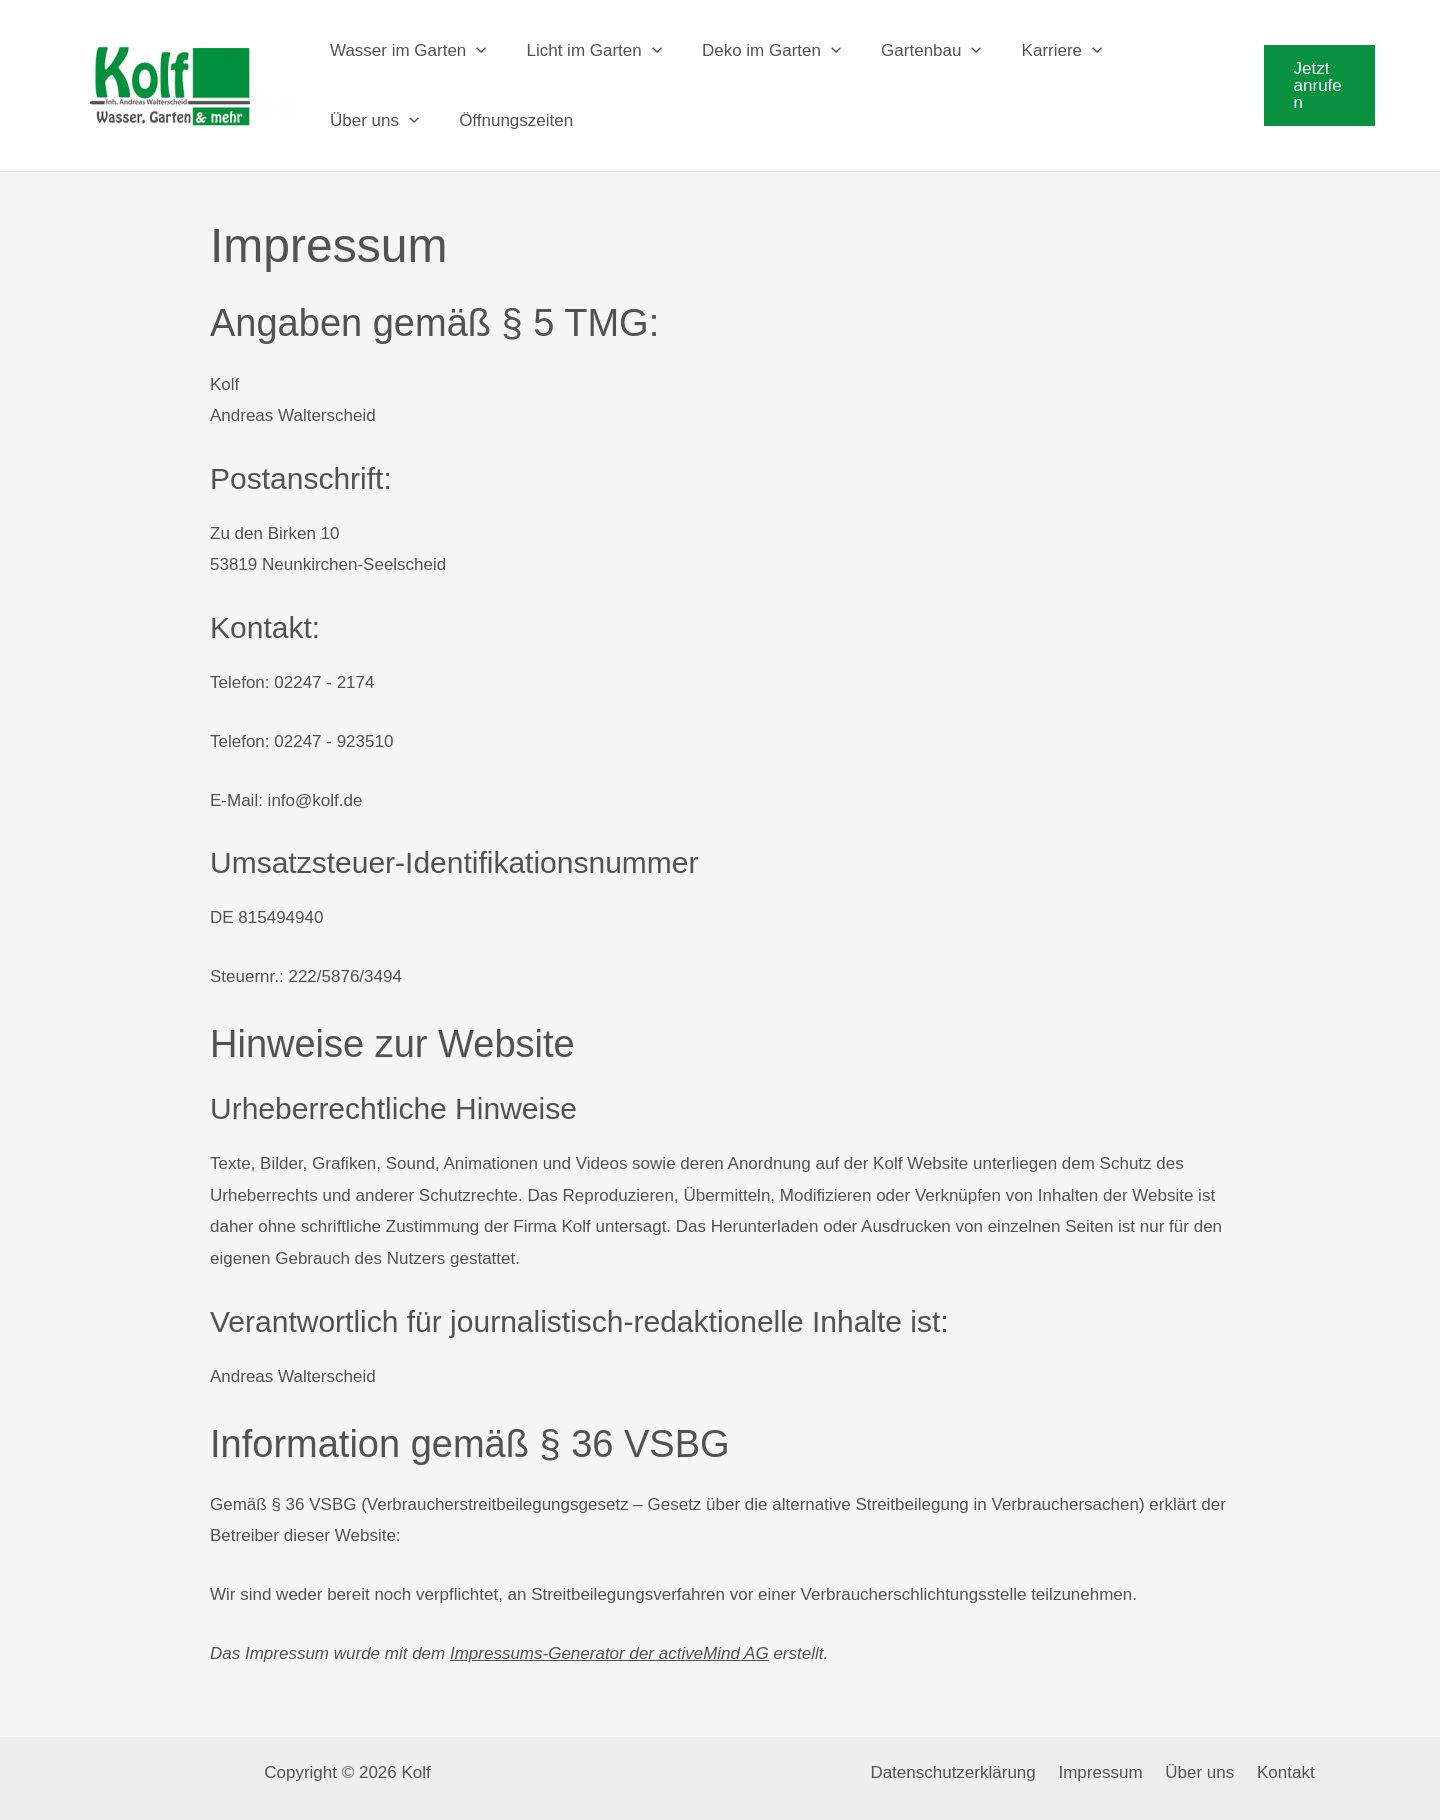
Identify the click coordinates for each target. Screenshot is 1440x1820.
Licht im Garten (585, 42)
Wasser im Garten (405, 42)
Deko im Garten (756, 42)
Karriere (1035, 42)
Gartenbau (910, 42)
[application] (473, 42)
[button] (1316, 77)
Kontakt (1277, 1755)
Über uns (371, 112)
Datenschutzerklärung (961, 1755)
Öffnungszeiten (507, 111)
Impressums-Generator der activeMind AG (609, 1636)
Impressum (1103, 1755)
